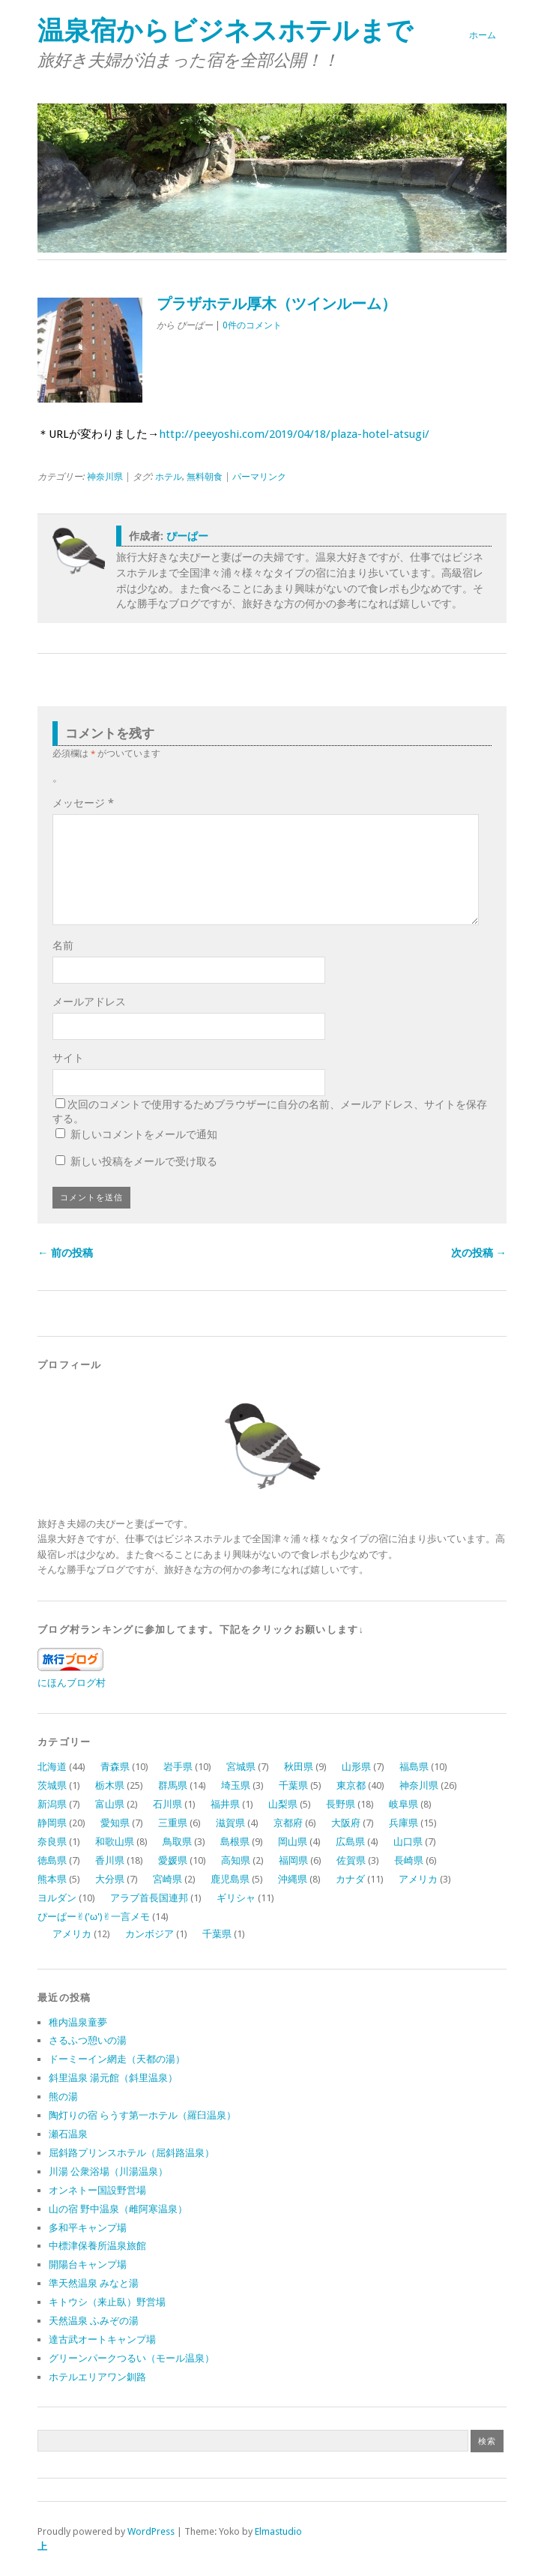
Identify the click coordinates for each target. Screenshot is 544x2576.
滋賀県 (230, 1823)
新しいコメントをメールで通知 (143, 1134)
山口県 (408, 1841)
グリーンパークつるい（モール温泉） (131, 2358)
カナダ (350, 1879)
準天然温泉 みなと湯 (94, 2283)
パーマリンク (259, 477)
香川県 (109, 1860)
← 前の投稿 (65, 1253)
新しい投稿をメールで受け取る (143, 1161)
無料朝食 (205, 477)
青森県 (115, 1766)
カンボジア (149, 1933)
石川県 (167, 1804)
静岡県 (52, 1823)
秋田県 (298, 1766)
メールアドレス (89, 1002)
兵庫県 (403, 1823)
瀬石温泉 (68, 2134)
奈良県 (52, 1841)
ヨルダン (56, 1898)
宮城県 (241, 1766)
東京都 (351, 1785)
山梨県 (282, 1804)
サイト (68, 1058)
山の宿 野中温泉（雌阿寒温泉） (118, 2209)
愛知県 (115, 1823)
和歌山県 (114, 1841)
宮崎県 (167, 1879)
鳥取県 (177, 1841)
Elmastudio (278, 2531)
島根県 (235, 1841)
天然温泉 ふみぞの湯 (94, 2320)
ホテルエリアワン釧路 (97, 2377)
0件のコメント (252, 325)
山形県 (356, 1766)
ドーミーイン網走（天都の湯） (117, 2059)
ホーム (482, 35)
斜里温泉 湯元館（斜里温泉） (113, 2077)
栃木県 (109, 1785)
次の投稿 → (479, 1253)
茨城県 (52, 1785)
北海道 (52, 1766)
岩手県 (178, 1766)
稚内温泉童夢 (78, 2022)
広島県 (350, 1841)
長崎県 (408, 1860)
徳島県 (52, 1860)
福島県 (414, 1766)
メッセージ (83, 803)
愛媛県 (172, 1860)
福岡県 (293, 1860)
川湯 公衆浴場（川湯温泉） (108, 2171)
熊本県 (52, 1879)
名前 (62, 945)
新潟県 (52, 1804)
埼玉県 (235, 1785)
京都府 (288, 1823)
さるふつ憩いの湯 (88, 2040)
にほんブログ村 (71, 1682)
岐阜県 (403, 1804)
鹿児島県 (230, 1879)
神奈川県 (105, 477)
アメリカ (418, 1879)
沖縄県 (292, 1879)
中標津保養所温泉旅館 (97, 2245)
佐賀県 (351, 1860)
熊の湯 (63, 2096)
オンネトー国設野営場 (97, 2190)
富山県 (109, 1804)
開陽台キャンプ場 (88, 2264)
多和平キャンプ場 (88, 2227)
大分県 (109, 1879)
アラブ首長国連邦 (149, 1898)
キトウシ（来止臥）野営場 (107, 2302)
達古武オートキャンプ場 (102, 2339)
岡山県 (292, 1841)
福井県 (225, 1804)
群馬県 (172, 1785)
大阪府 (345, 1823)
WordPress (151, 2531)
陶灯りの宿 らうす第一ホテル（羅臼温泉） (142, 2115)
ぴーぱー (187, 536)
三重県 (172, 1823)
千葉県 (293, 1785)
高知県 (235, 1860)
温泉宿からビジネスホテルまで (225, 30)
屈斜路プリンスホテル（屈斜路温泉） (131, 2152)
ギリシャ (236, 1898)
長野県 (340, 1804)
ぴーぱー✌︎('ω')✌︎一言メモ (93, 1916)
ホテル (168, 477)
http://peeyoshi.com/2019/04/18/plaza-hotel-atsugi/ (294, 434)
